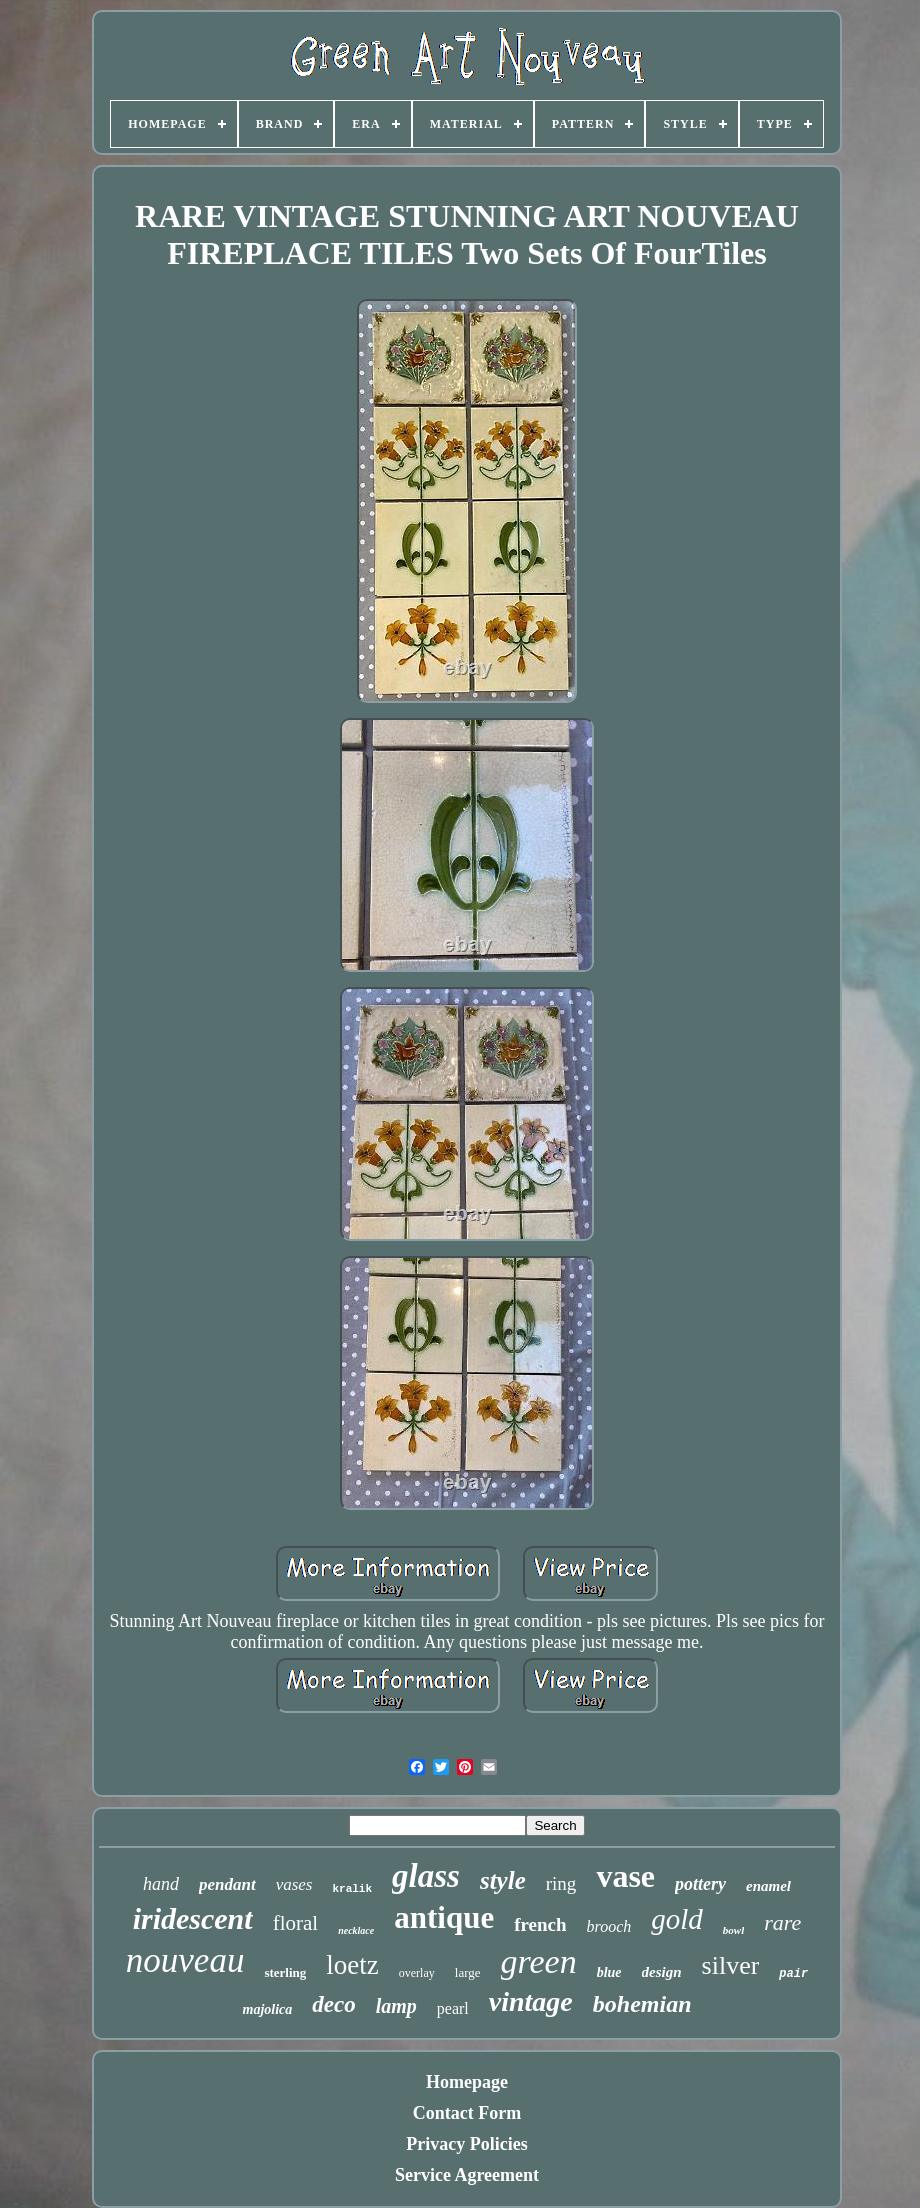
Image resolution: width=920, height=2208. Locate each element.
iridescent (193, 1918)
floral (295, 1923)
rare (782, 1922)
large (468, 1972)
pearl (453, 2008)
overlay (417, 1973)
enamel (768, 1886)
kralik (352, 1889)
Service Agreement (467, 2175)
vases (294, 1884)
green (539, 1961)
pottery (700, 1884)
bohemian (642, 2004)
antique (444, 1917)
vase (625, 1876)
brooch (609, 1926)
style (503, 1880)
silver (731, 1965)
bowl (733, 1930)
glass (426, 1876)
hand (161, 1884)
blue (609, 1972)
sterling (285, 1972)
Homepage (467, 2082)
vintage (531, 2001)
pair (793, 1974)
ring (561, 1883)
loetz (352, 1965)
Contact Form (467, 2113)
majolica (268, 2009)
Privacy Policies (466, 2144)
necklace (356, 1930)
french (540, 1924)
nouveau (185, 1960)
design (662, 1972)
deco (333, 2004)
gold (677, 1919)
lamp (396, 2006)
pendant (227, 1884)
